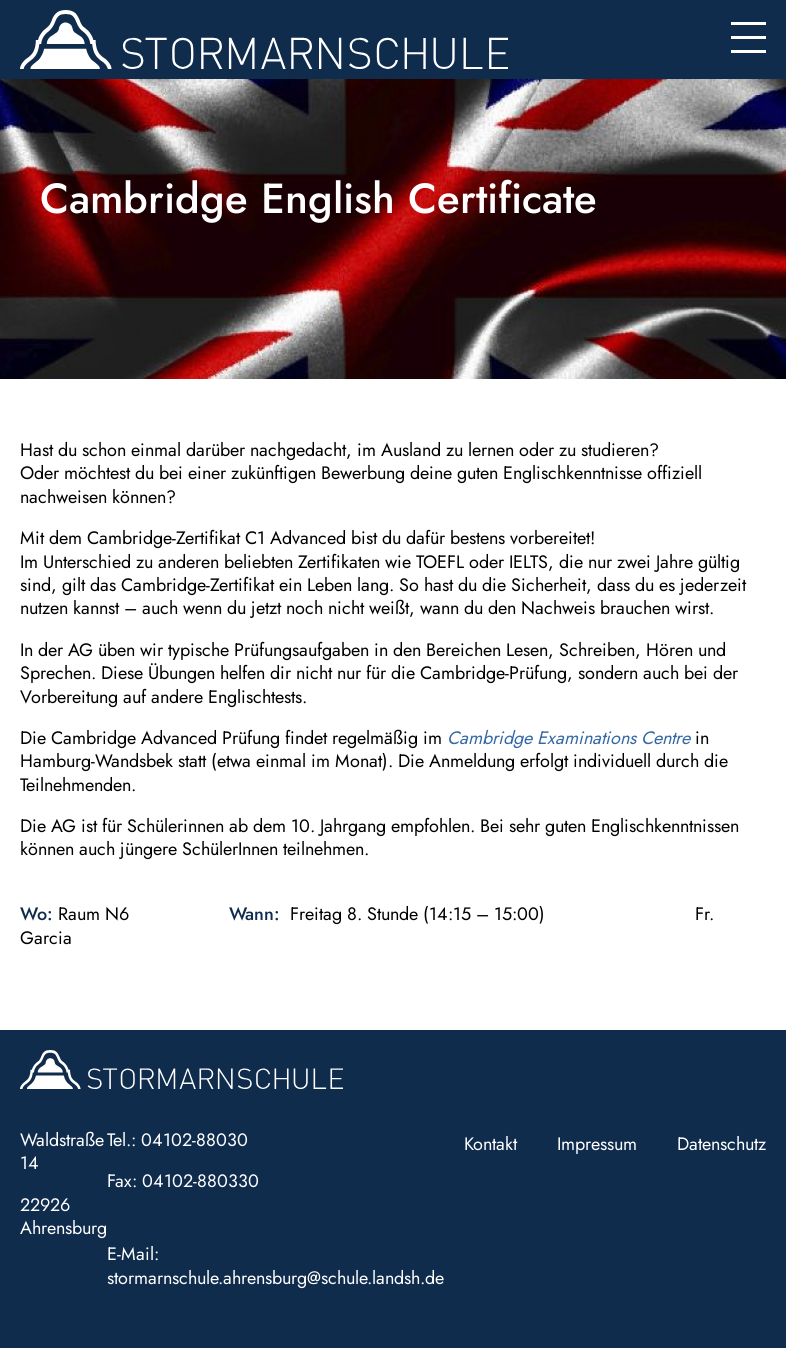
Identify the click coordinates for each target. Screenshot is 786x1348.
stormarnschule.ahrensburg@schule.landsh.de (275, 1278)
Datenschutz (721, 1144)
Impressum (597, 1144)
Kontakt (490, 1144)
